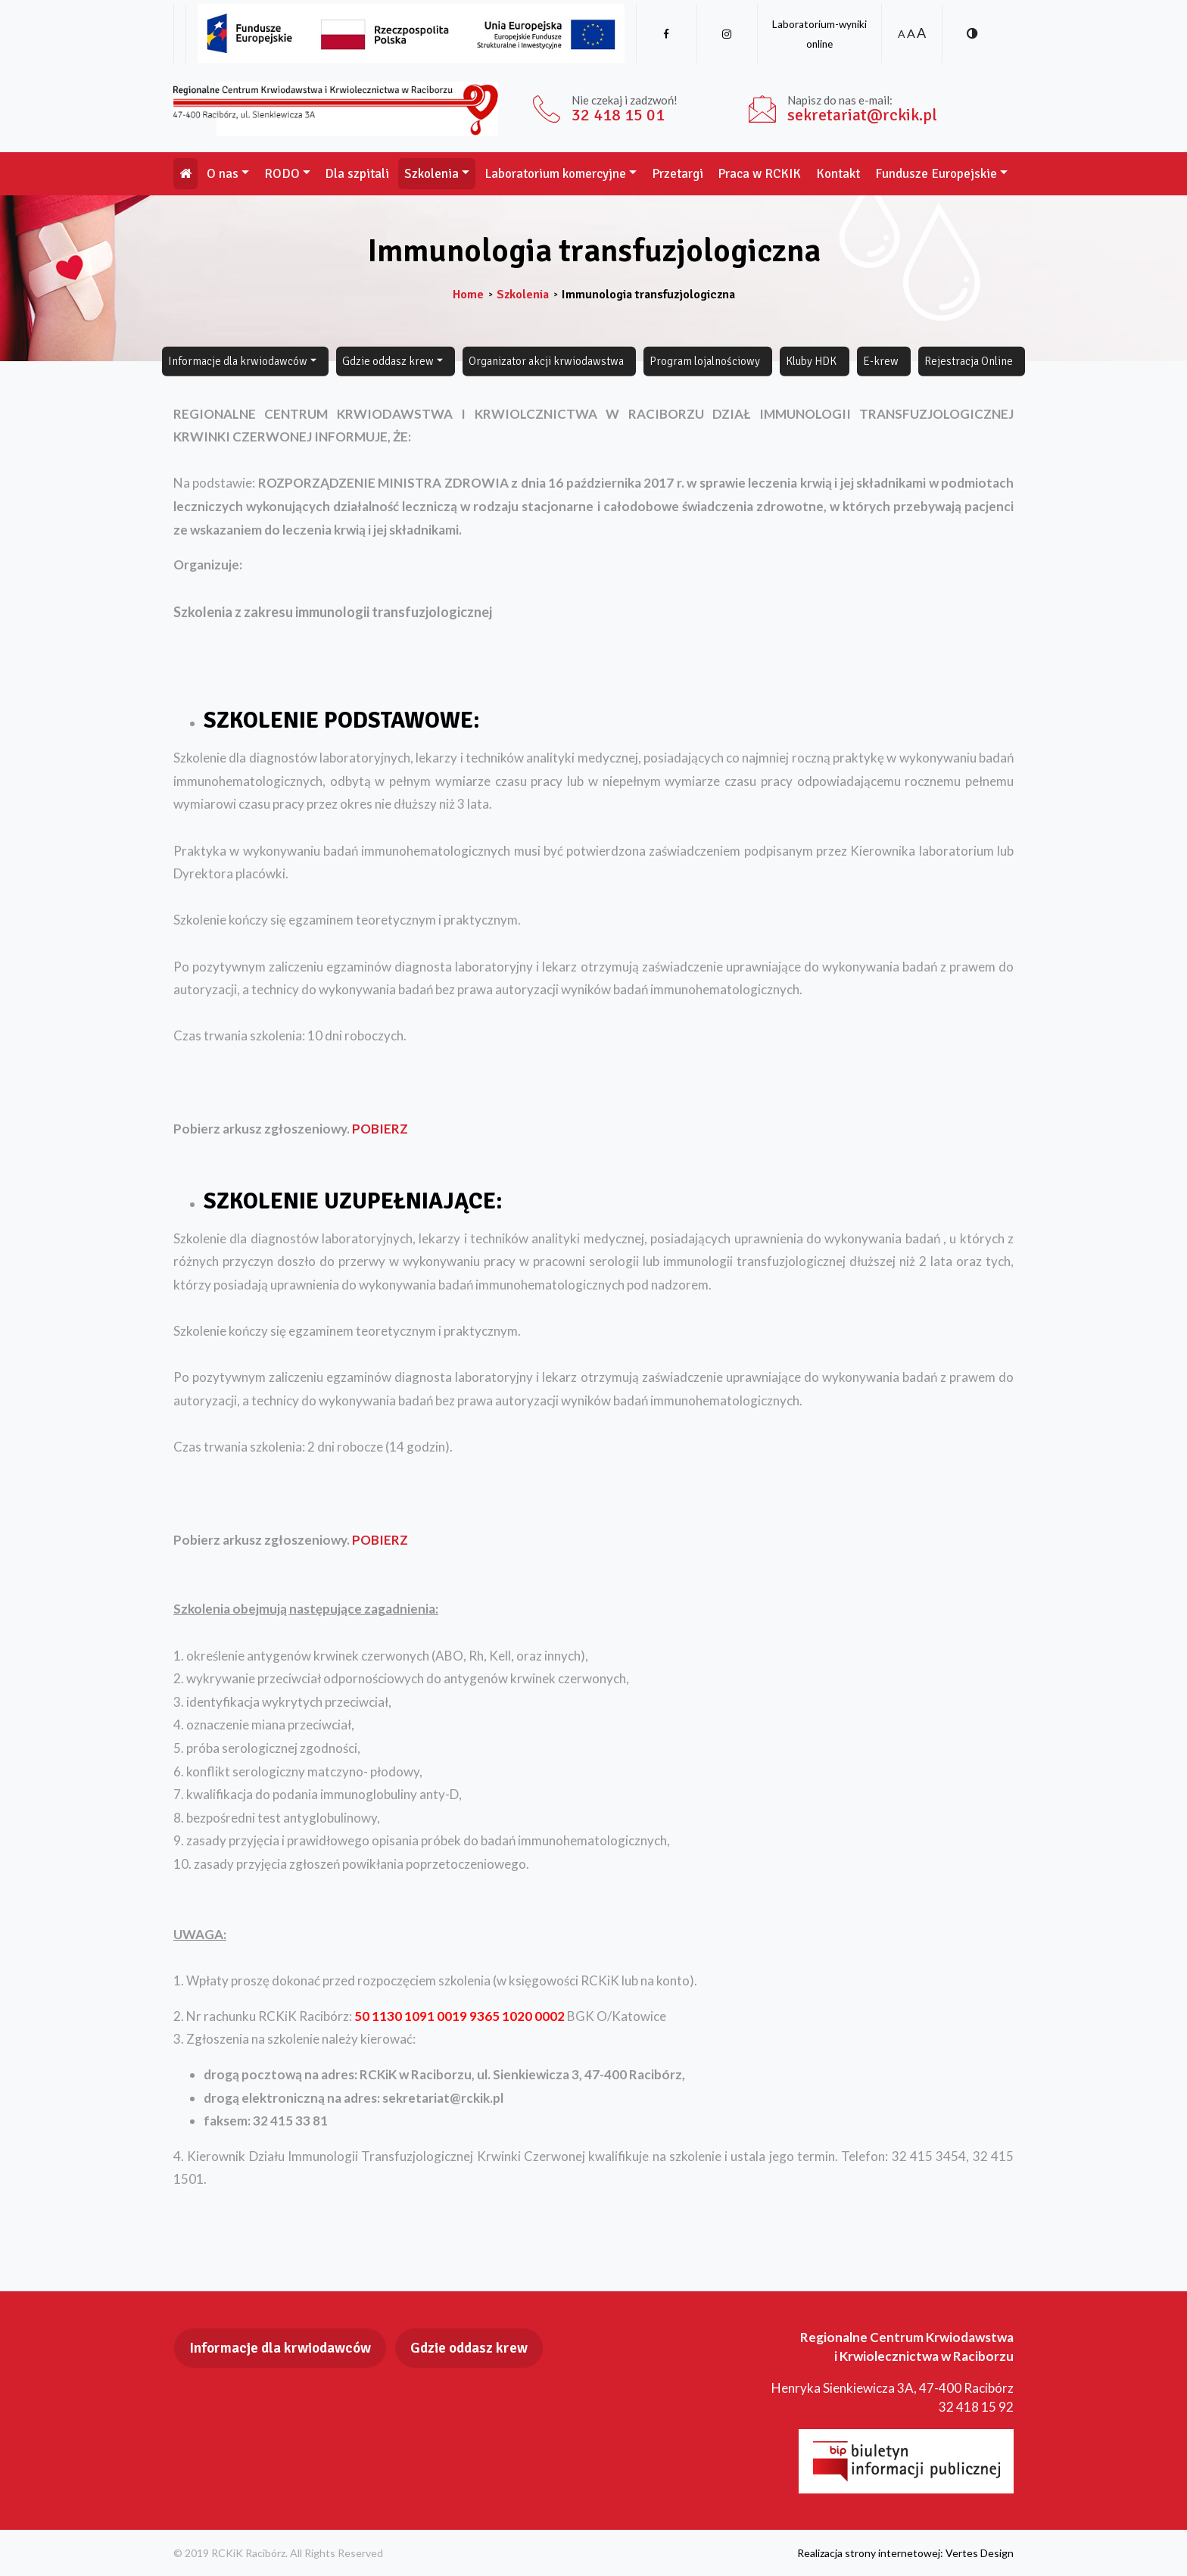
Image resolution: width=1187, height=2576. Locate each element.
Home (468, 294)
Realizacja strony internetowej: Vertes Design (905, 2552)
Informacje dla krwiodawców (237, 361)
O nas (222, 174)
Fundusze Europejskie (936, 174)
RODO (282, 174)
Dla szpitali (357, 174)
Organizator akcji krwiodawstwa (546, 361)
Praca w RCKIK (759, 174)
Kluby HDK (811, 361)
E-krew (881, 361)
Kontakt (838, 174)
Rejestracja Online (968, 361)
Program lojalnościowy (705, 361)
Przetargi (677, 174)
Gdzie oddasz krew (388, 361)
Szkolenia (431, 174)
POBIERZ (380, 1129)
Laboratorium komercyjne (555, 174)
